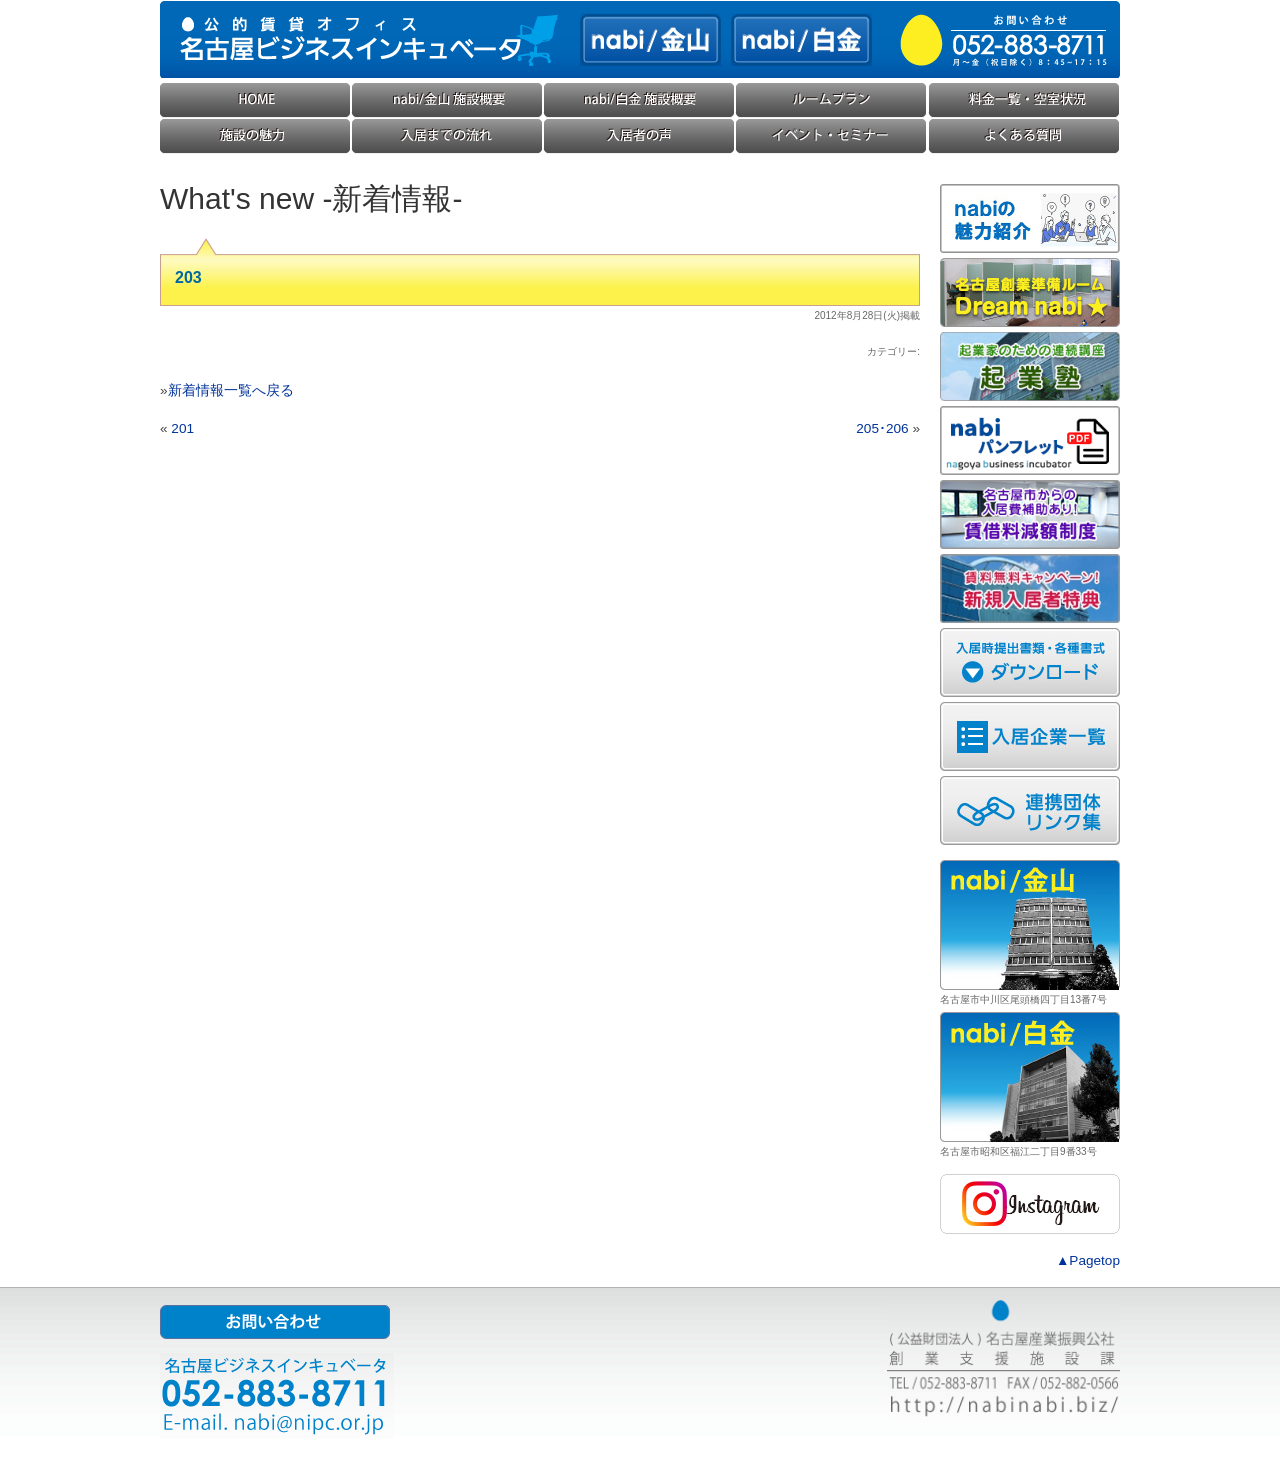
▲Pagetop (1088, 1260)
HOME (256, 100)
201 (182, 428)
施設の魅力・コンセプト (256, 136)
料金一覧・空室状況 (1024, 100)
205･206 (882, 428)
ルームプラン (832, 100)
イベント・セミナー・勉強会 (832, 136)
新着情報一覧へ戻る (231, 390)
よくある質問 (1024, 136)
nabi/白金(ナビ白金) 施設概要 (640, 100)
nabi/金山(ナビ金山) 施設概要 (448, 100)
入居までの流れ (448, 136)
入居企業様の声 (640, 136)
